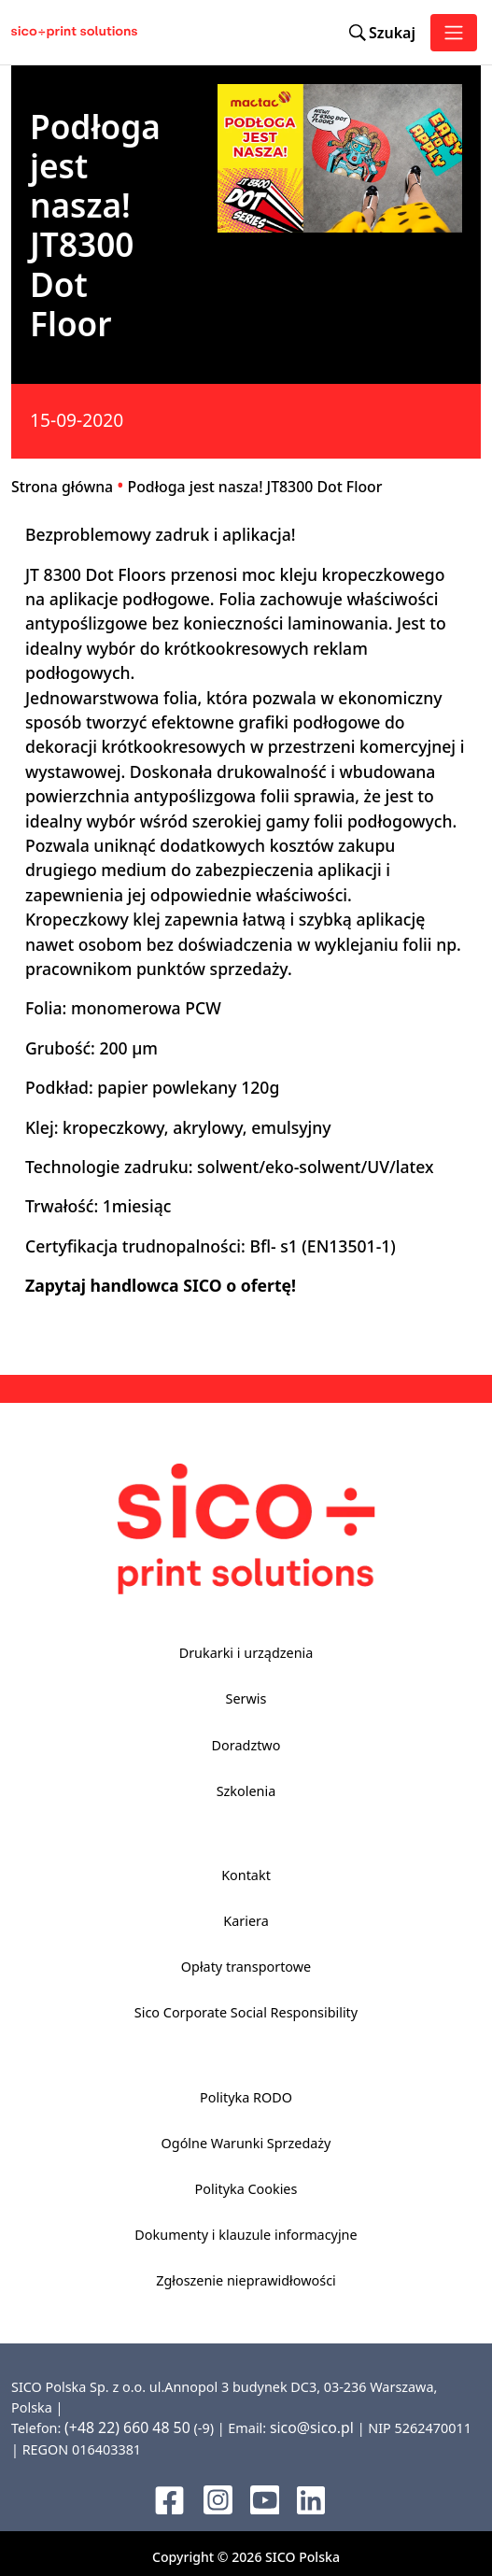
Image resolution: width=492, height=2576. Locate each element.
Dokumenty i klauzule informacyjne (245, 2234)
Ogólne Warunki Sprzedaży (246, 2143)
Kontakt (246, 1875)
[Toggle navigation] (453, 32)
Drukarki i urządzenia (246, 1653)
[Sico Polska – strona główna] (41, 32)
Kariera (245, 1921)
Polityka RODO (246, 2097)
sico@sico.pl (312, 2427)
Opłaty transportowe (246, 1966)
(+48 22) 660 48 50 (127, 2427)
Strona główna (62, 486)
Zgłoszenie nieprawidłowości (246, 2280)
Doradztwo (246, 1745)
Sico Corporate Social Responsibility (246, 2012)
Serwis (246, 1698)
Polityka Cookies (246, 2189)
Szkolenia (246, 1791)
